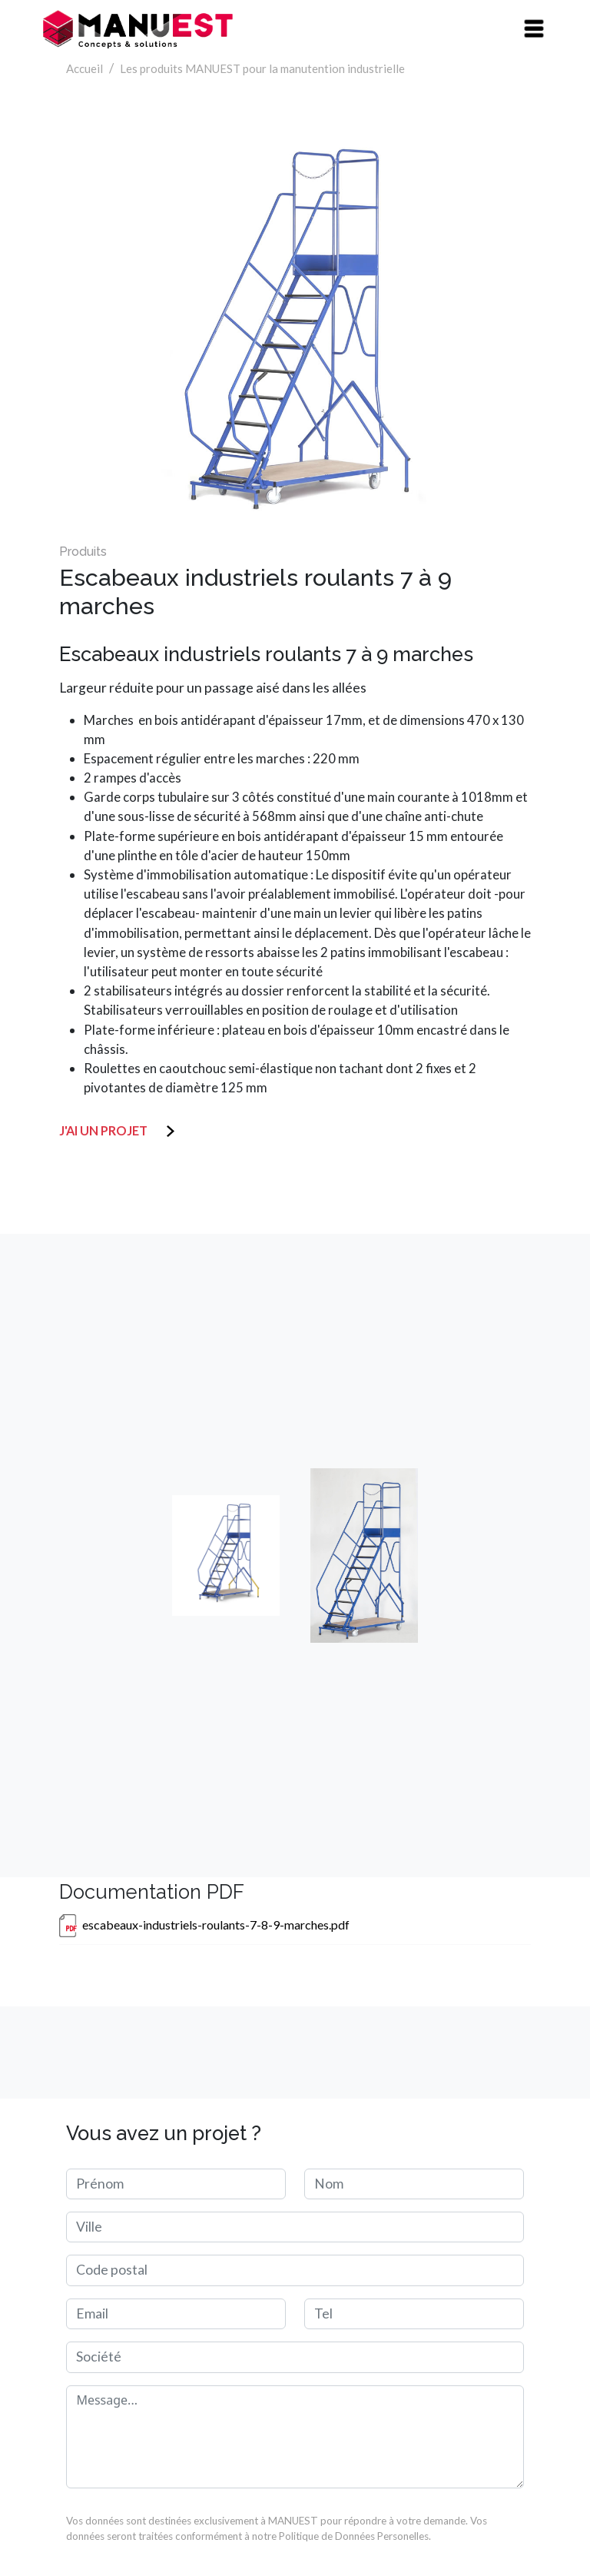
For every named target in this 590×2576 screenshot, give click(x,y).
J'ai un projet (107, 1130)
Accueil (84, 68)
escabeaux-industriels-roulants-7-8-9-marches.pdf (216, 1924)
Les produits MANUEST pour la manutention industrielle (262, 68)
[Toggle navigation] (534, 29)
